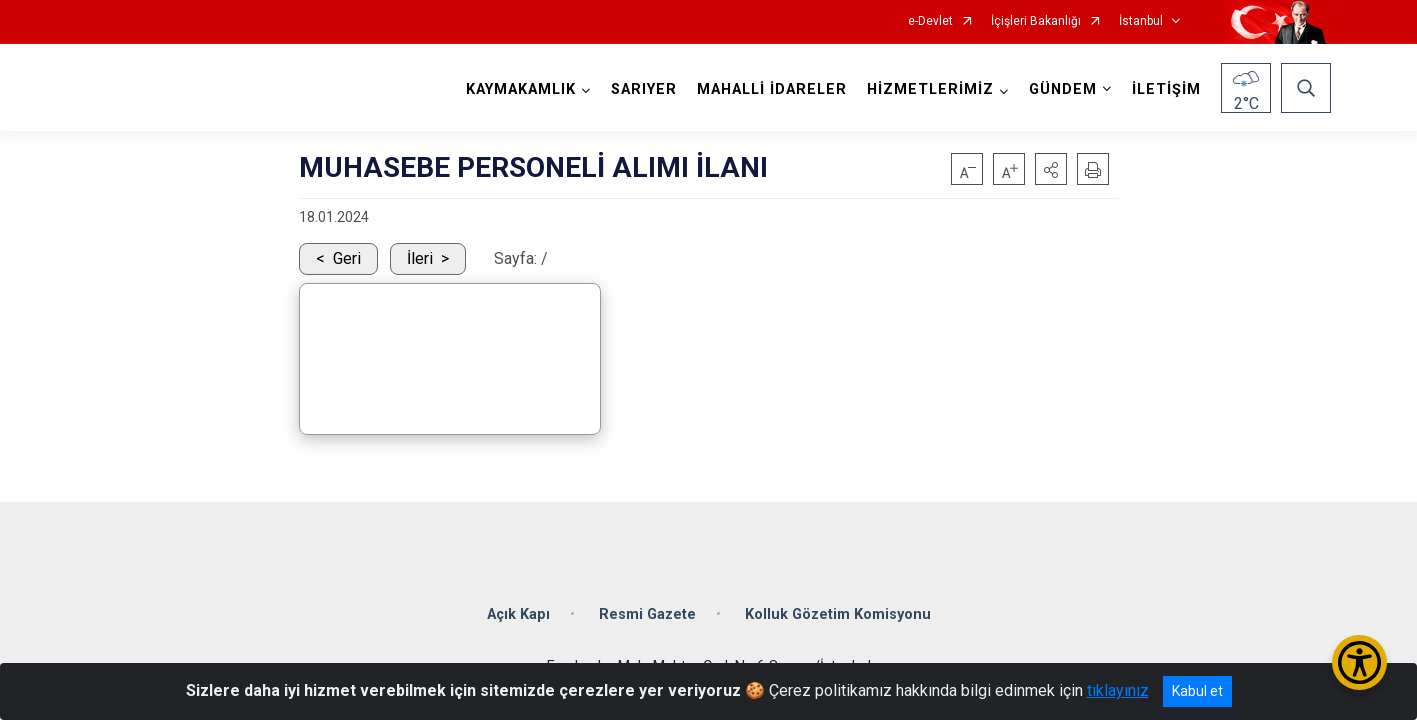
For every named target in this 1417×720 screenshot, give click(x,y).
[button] (1051, 169)
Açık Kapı (518, 614)
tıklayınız (1118, 690)
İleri (420, 258)
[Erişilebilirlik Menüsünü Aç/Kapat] (1359, 662)
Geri (347, 258)
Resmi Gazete (647, 614)
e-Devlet (930, 21)
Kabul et (1197, 691)
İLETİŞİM (1166, 89)
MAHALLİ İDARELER (772, 89)
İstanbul (1141, 21)
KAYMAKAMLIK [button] (521, 89)
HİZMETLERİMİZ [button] (930, 89)
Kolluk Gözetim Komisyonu (838, 614)
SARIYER (644, 89)
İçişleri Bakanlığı (1036, 21)
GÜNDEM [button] (1063, 89)
